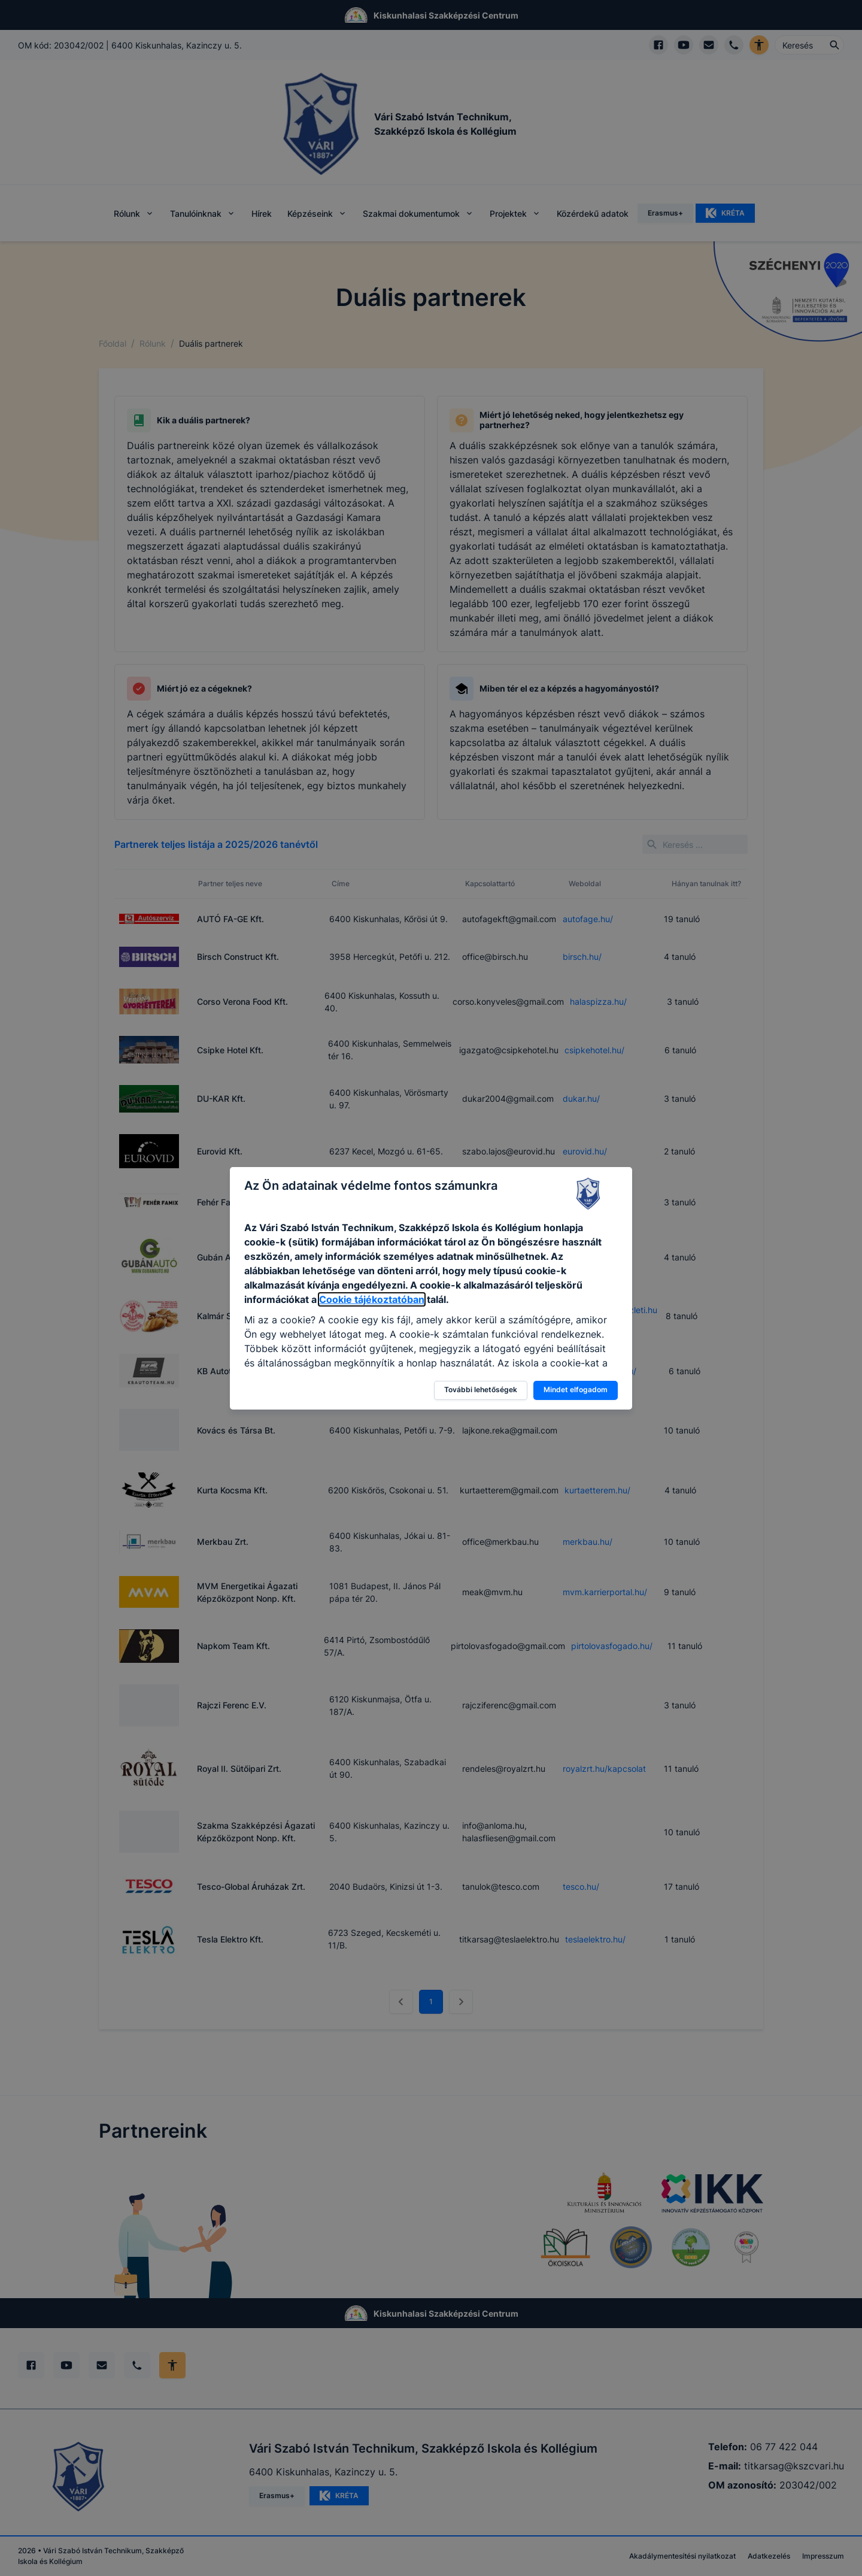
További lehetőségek (480, 1389)
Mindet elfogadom (576, 1389)
